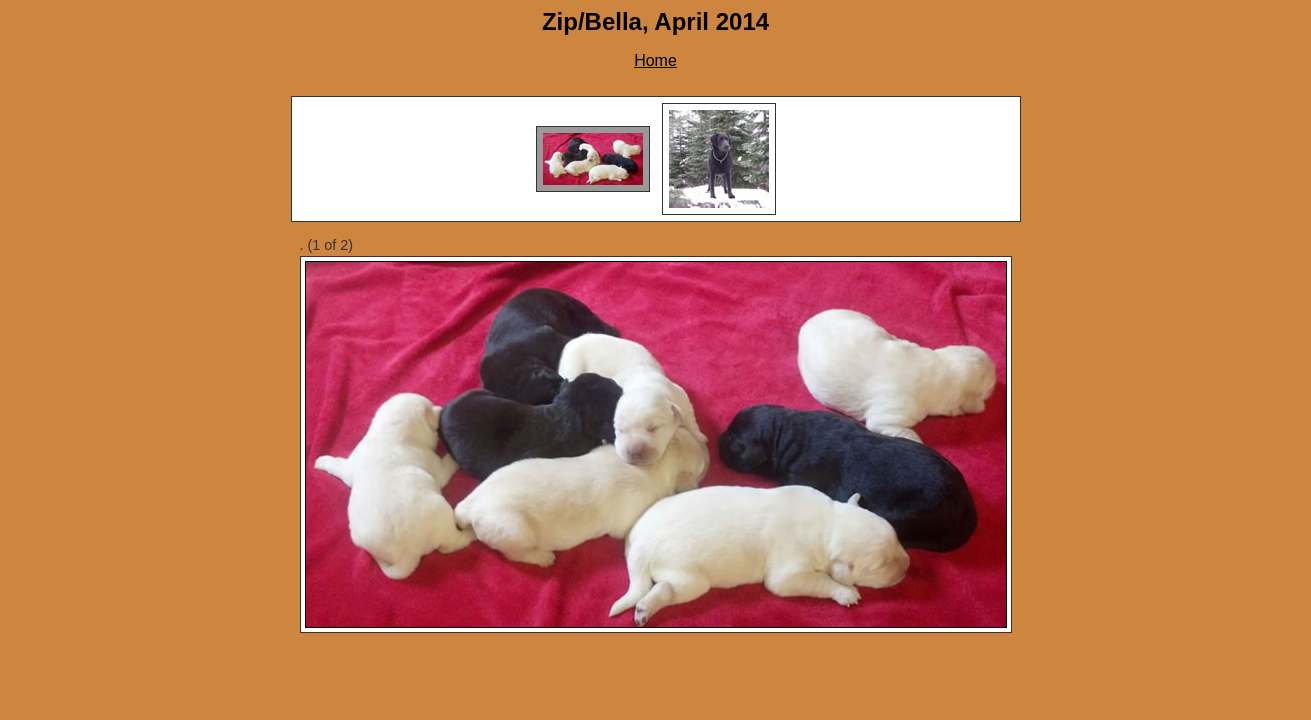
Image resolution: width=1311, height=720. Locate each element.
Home (655, 60)
